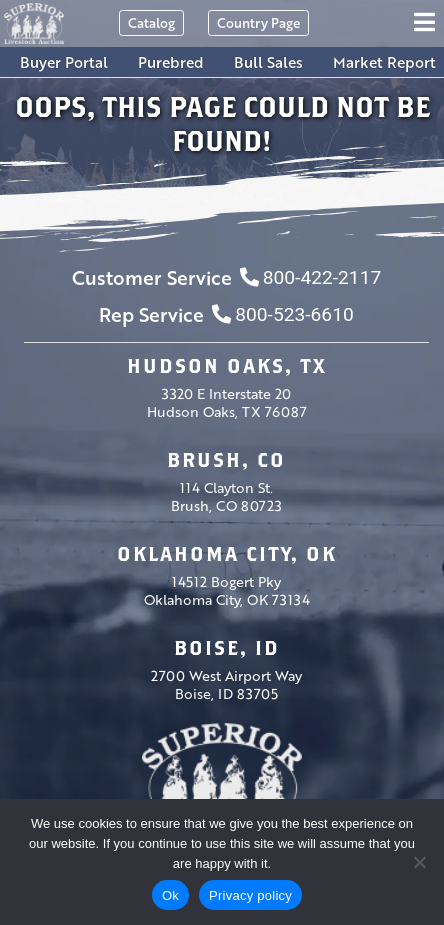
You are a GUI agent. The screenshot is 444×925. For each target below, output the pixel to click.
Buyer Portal (64, 62)
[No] (419, 862)
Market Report (384, 62)
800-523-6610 (282, 314)
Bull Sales (268, 62)
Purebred (171, 62)
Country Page (258, 22)
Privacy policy (250, 895)
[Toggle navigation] (427, 23)
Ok (170, 895)
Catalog (151, 22)
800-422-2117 (310, 277)
